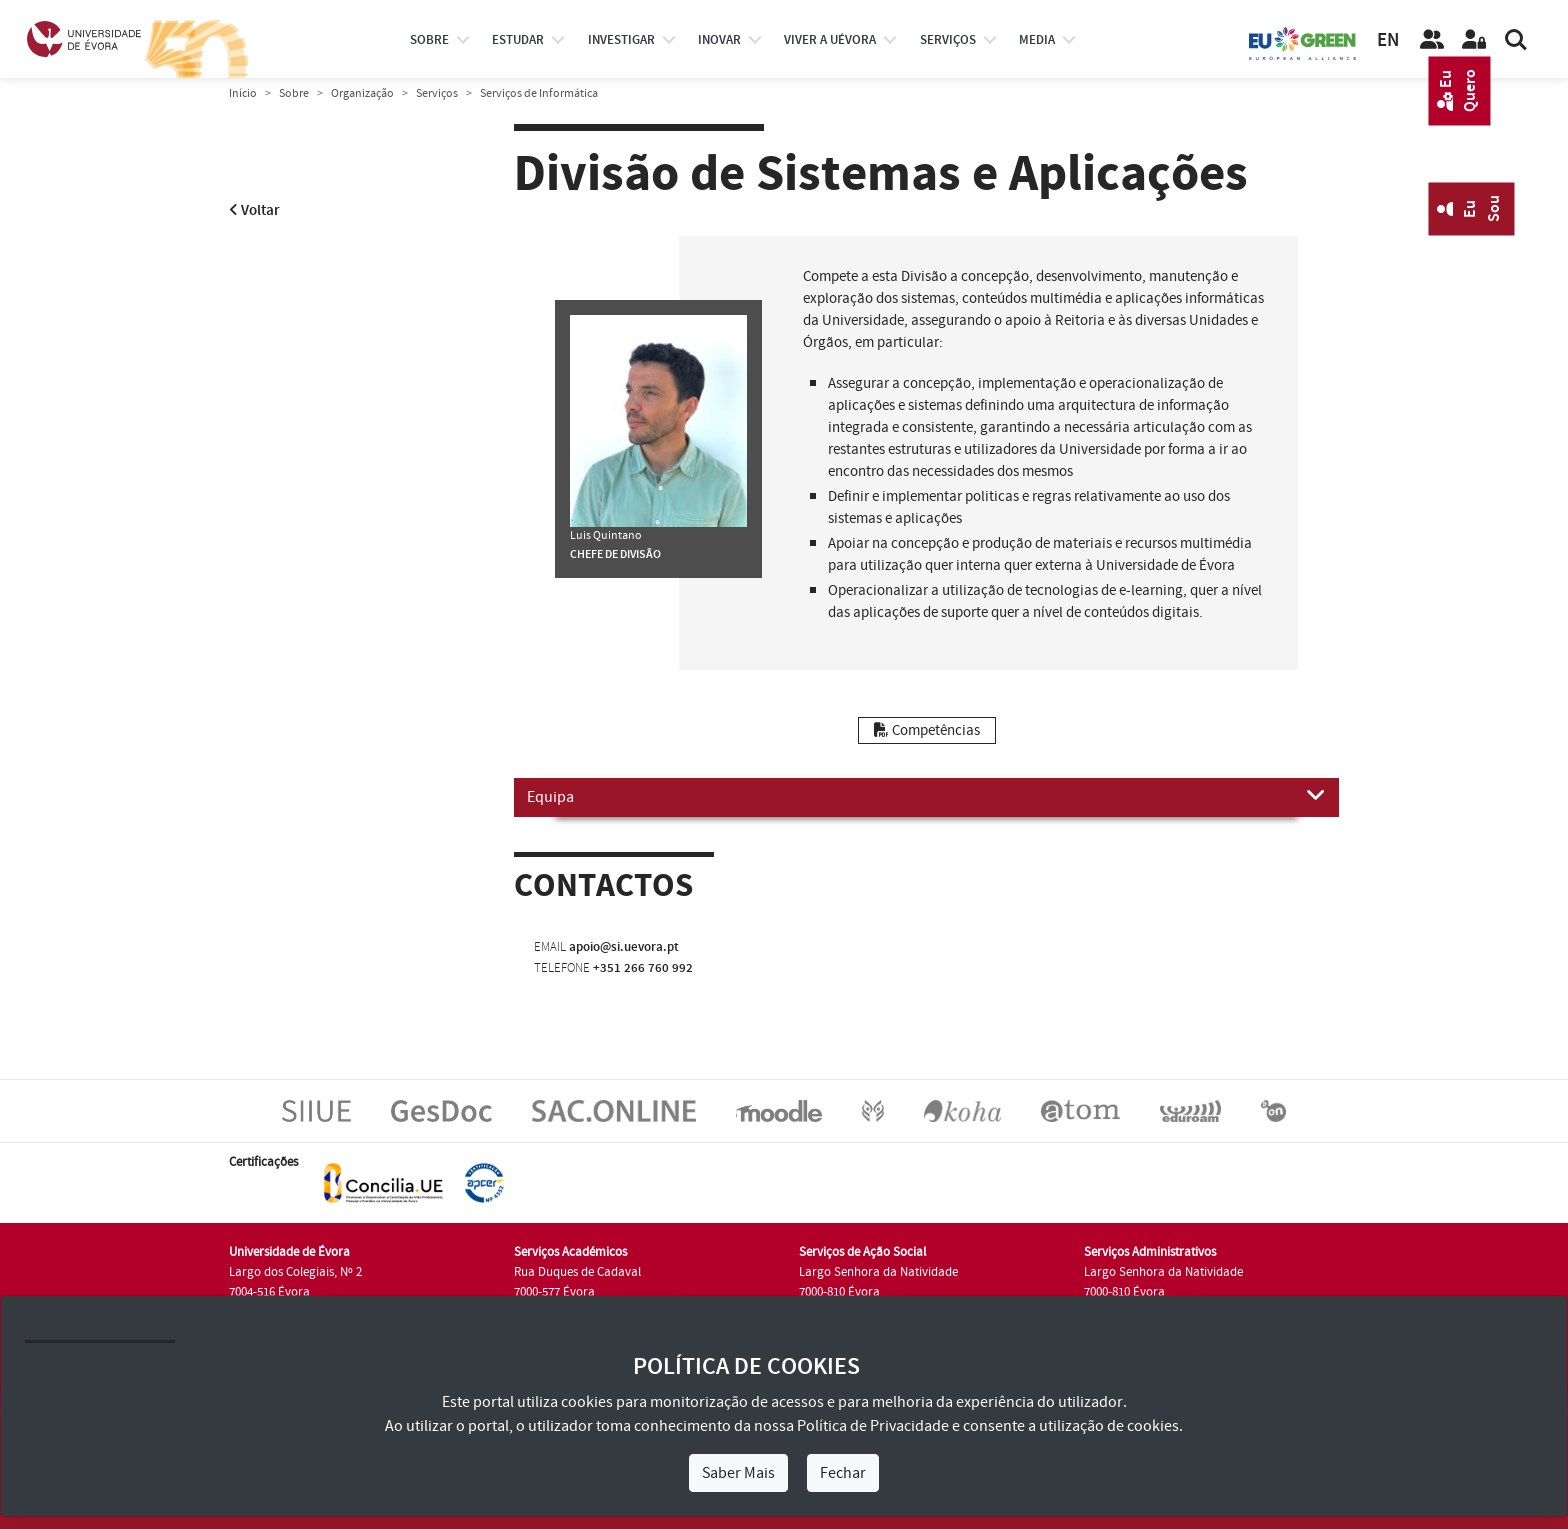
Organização (362, 93)
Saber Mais (738, 1473)
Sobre (429, 40)
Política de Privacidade (873, 1426)
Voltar (254, 210)
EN (1388, 40)
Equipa (926, 796)
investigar (621, 40)
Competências (927, 730)
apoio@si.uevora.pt (624, 947)
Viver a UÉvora (830, 40)
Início (243, 93)
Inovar (719, 40)
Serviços (948, 40)
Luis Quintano (606, 535)
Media (1037, 40)
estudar (518, 40)
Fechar (843, 1473)
